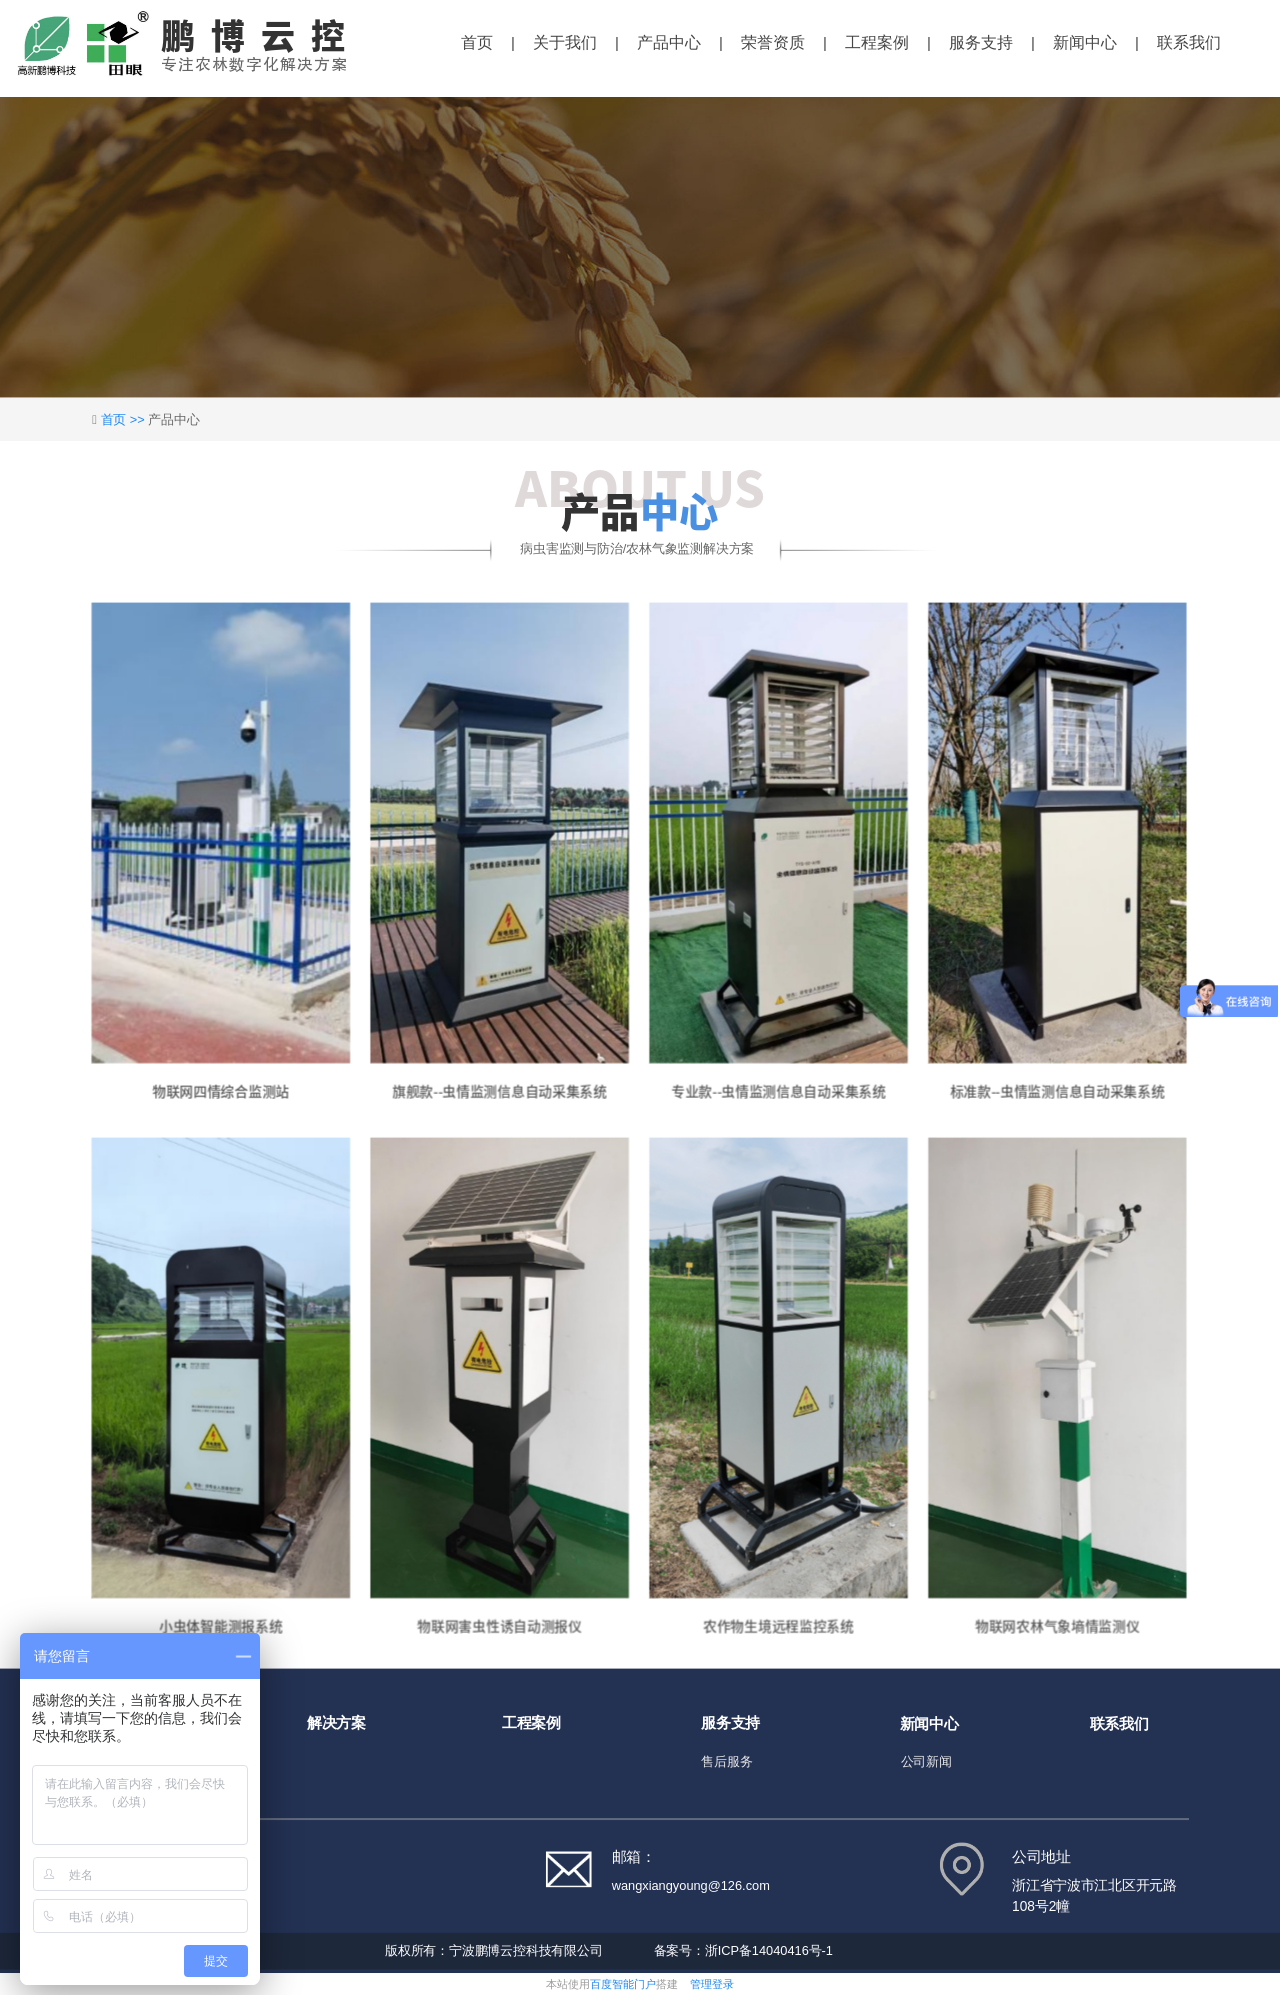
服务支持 (981, 42)
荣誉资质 (773, 42)
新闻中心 (1085, 42)
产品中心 (669, 42)
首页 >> (125, 419)
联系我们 (1189, 42)
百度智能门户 (623, 1984)
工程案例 (877, 42)
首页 (477, 42)
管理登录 (712, 1984)
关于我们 (565, 42)
